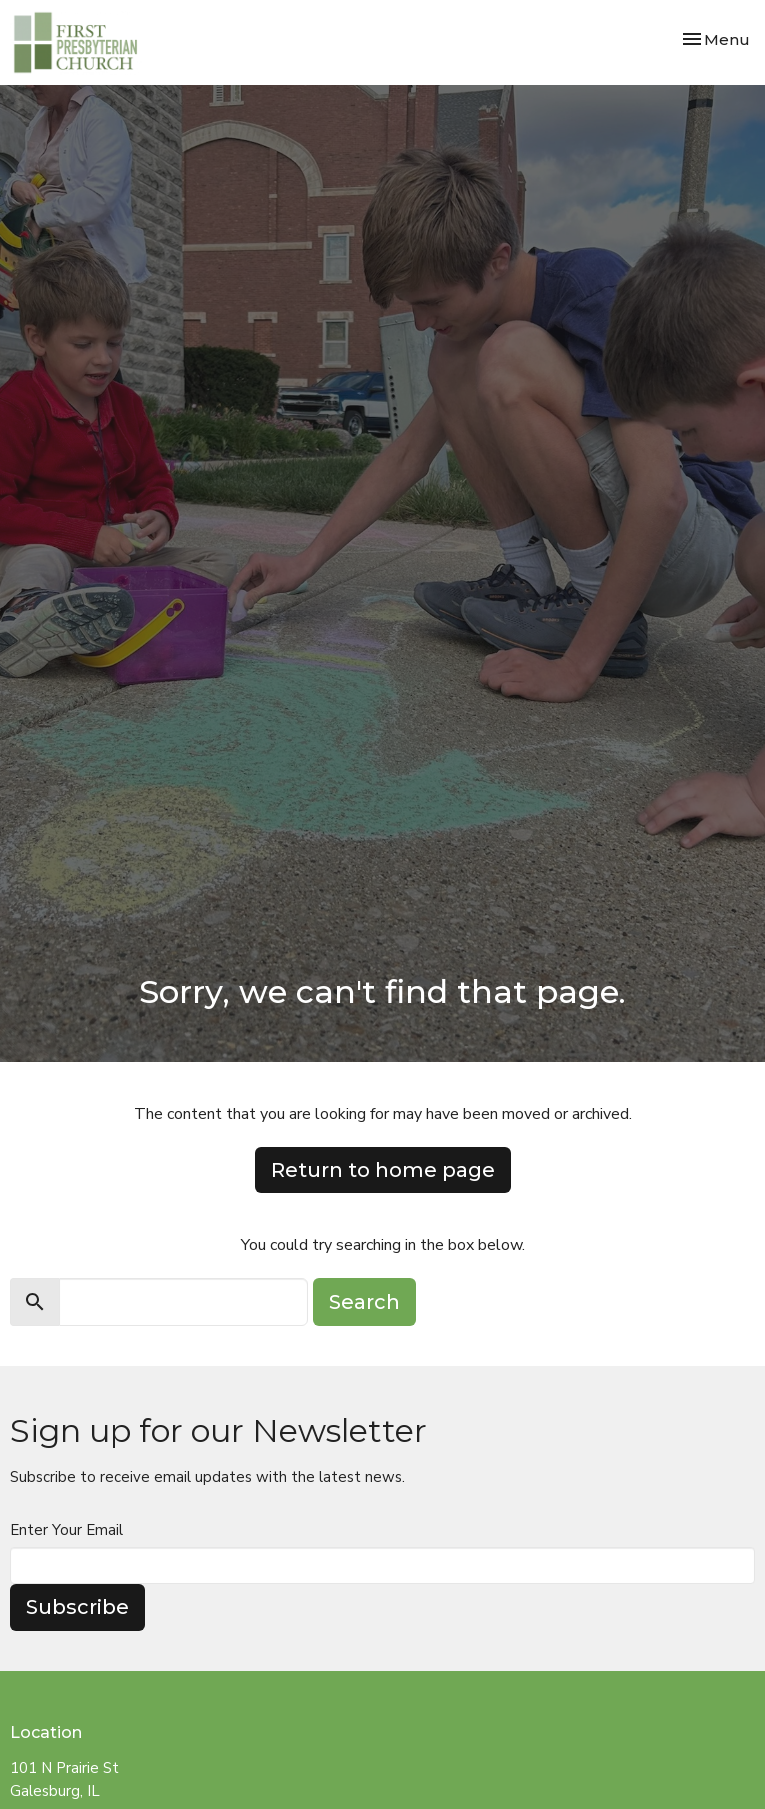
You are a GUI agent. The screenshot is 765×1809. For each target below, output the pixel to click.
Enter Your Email (66, 1530)
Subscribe (77, 1607)
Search (364, 1302)
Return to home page (383, 1170)
